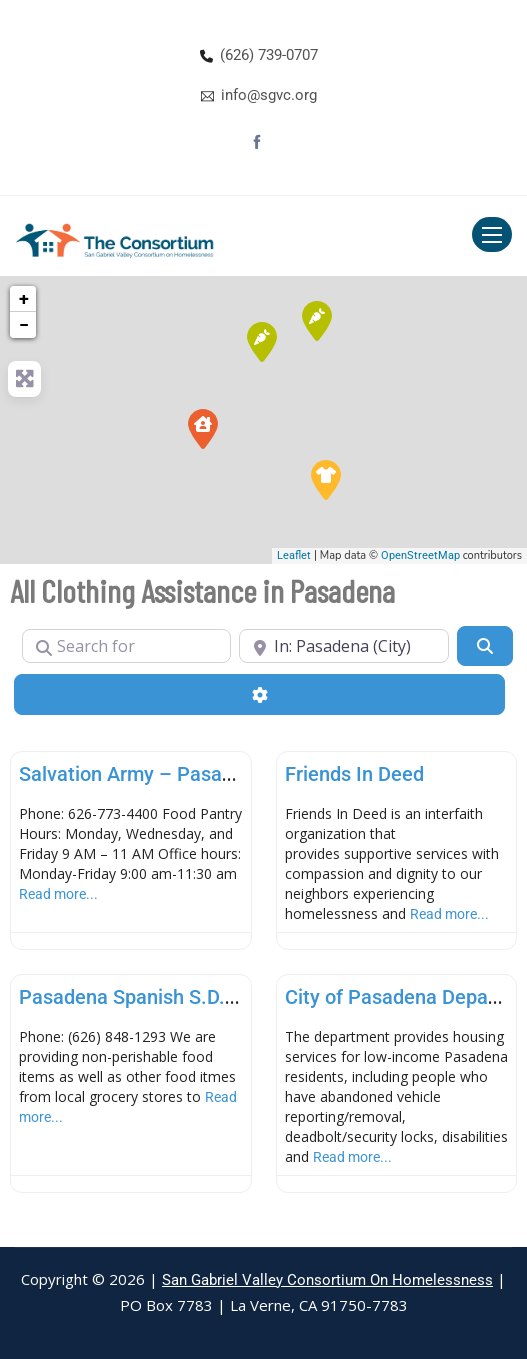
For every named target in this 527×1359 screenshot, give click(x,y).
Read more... (58, 894)
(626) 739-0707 (269, 55)
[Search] (485, 646)
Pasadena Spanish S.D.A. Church (165, 997)
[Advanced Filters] (259, 694)
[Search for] (126, 646)
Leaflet (294, 555)
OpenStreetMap (420, 555)
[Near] (343, 646)
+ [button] (24, 298)
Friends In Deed (354, 774)
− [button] (24, 324)
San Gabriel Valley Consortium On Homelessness (327, 1280)
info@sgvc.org (269, 95)
